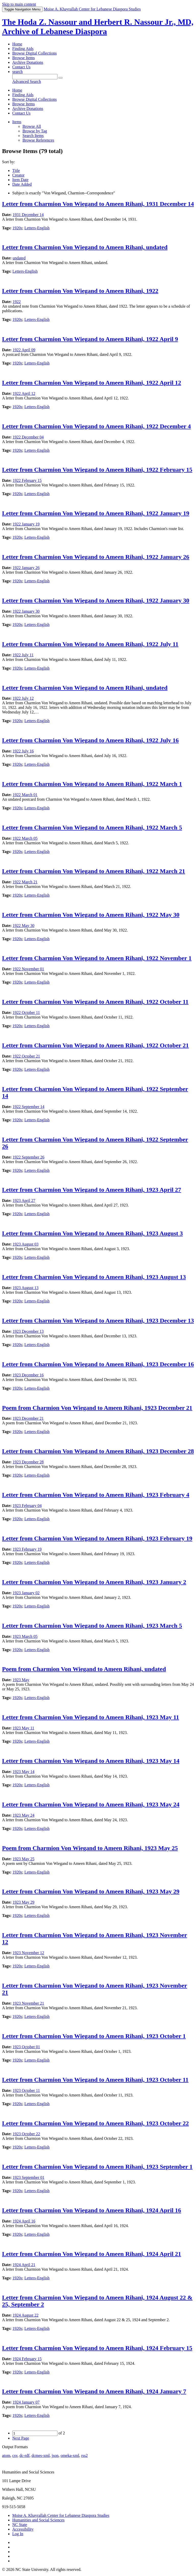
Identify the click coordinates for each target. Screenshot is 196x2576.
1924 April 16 (24, 2221)
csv (14, 2455)
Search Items (33, 135)
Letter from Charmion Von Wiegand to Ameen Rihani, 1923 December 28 (98, 1451)
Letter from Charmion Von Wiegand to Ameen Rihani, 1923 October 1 (94, 2036)
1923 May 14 (23, 1771)
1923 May (21, 1680)
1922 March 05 (25, 838)
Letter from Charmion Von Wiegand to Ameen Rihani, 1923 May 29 (90, 1891)
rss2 (84, 2455)
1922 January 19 (26, 524)
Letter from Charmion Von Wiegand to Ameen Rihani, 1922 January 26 (95, 557)
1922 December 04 (28, 437)
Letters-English (37, 228)
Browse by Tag (34, 131)
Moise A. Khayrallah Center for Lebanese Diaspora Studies (60, 2515)
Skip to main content (19, 4)
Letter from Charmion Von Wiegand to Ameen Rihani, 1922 (80, 290)
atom (6, 2455)
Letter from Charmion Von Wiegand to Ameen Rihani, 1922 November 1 (96, 958)
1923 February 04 (27, 1505)
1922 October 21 (26, 1056)
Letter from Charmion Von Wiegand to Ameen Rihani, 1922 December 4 (96, 426)
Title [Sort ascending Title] (16, 170)
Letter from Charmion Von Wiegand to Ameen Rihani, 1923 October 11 (95, 2079)
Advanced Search (26, 81)
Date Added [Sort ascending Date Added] (22, 184)
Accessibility (23, 2529)
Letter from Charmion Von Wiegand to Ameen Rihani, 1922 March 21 (93, 871)
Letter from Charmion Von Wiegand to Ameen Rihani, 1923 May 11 (90, 1717)
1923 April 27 (24, 1200)
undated (19, 258)
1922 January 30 (26, 611)
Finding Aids (22, 48)
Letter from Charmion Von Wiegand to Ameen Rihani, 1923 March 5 (92, 1625)
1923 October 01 (26, 2047)
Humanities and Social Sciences (38, 2520)
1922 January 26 (26, 568)
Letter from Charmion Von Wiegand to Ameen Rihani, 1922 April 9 (90, 339)
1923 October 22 (26, 2134)
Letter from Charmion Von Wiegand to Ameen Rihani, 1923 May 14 (90, 1760)
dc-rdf (24, 2455)
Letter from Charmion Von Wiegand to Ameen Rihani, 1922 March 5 (92, 827)
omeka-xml (69, 2455)
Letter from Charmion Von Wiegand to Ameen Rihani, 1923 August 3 (92, 1233)
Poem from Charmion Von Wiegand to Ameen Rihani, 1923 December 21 (97, 1407)
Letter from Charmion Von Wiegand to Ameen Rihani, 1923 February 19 (97, 1538)
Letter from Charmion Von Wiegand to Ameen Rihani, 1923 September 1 (97, 2166)
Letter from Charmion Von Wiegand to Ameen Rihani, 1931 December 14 (98, 203)
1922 (17, 301)
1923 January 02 (26, 1593)
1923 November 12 (28, 1953)
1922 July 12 (23, 698)
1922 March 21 (25, 882)
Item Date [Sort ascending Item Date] (20, 180)
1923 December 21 (28, 1418)
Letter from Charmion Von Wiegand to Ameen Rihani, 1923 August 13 (94, 1277)
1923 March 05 (25, 1636)
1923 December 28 (28, 1462)
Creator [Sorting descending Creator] (18, 175)
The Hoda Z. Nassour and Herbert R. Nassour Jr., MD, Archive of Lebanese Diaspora (97, 26)
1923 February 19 (27, 1549)
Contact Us (21, 67)
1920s (17, 228)
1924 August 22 (25, 2315)
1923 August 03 (25, 1244)
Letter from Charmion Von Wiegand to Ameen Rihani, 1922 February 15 (97, 469)
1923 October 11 (26, 2090)
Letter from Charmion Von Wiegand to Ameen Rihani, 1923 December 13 (98, 1320)
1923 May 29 (23, 1902)
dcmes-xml (40, 2455)
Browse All (31, 126)
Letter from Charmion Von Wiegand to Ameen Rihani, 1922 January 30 (95, 600)
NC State (19, 2524)
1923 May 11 (23, 1728)
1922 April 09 (24, 350)
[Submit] (60, 78)
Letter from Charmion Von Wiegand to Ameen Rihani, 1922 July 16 (90, 740)
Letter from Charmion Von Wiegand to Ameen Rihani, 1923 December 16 (98, 1364)
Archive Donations (27, 62)
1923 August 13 (25, 1288)
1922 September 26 (28, 1157)
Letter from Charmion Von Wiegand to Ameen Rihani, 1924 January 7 (94, 2391)
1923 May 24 (23, 1815)
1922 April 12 (24, 393)
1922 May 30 (23, 925)
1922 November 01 (28, 969)
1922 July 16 (23, 751)
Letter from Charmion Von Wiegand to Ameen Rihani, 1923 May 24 (90, 1804)
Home (17, 44)
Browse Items (23, 58)
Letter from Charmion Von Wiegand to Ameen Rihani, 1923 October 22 (95, 2123)
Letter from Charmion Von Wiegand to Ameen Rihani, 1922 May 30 (90, 914)
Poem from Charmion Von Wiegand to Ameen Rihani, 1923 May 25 (90, 1848)
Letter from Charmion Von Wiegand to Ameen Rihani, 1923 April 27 (91, 1189)
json (55, 2455)
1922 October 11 (26, 1012)
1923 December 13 (28, 1331)
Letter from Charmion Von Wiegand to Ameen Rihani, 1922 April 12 (91, 382)
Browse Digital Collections (34, 53)
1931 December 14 (28, 214)
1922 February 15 (27, 480)
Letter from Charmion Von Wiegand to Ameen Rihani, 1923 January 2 (94, 1582)
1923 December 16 (28, 1375)
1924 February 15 (27, 2359)
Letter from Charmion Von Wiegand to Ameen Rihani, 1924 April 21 (91, 2254)
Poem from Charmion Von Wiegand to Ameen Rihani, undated (84, 1669)
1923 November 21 (28, 2003)
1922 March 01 (25, 795)
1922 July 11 (23, 655)
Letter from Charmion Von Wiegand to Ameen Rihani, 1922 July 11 (90, 644)
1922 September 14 (28, 1106)
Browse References (38, 140)
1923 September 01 (28, 2177)
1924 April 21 (24, 2265)
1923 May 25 (23, 1859)
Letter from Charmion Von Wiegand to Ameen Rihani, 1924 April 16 (91, 2210)
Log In (17, 2534)
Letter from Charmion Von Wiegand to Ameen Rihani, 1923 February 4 (95, 1494)
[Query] (34, 76)
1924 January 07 (26, 2402)
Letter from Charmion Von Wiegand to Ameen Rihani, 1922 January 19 (95, 513)
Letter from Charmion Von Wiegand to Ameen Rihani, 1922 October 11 (95, 1001)
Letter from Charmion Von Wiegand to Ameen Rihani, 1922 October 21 (95, 1045)
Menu (22, 9)
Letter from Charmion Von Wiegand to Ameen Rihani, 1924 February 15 (97, 2348)
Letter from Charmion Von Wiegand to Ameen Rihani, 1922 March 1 (92, 784)
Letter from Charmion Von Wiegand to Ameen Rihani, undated (84, 247)
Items (16, 122)
